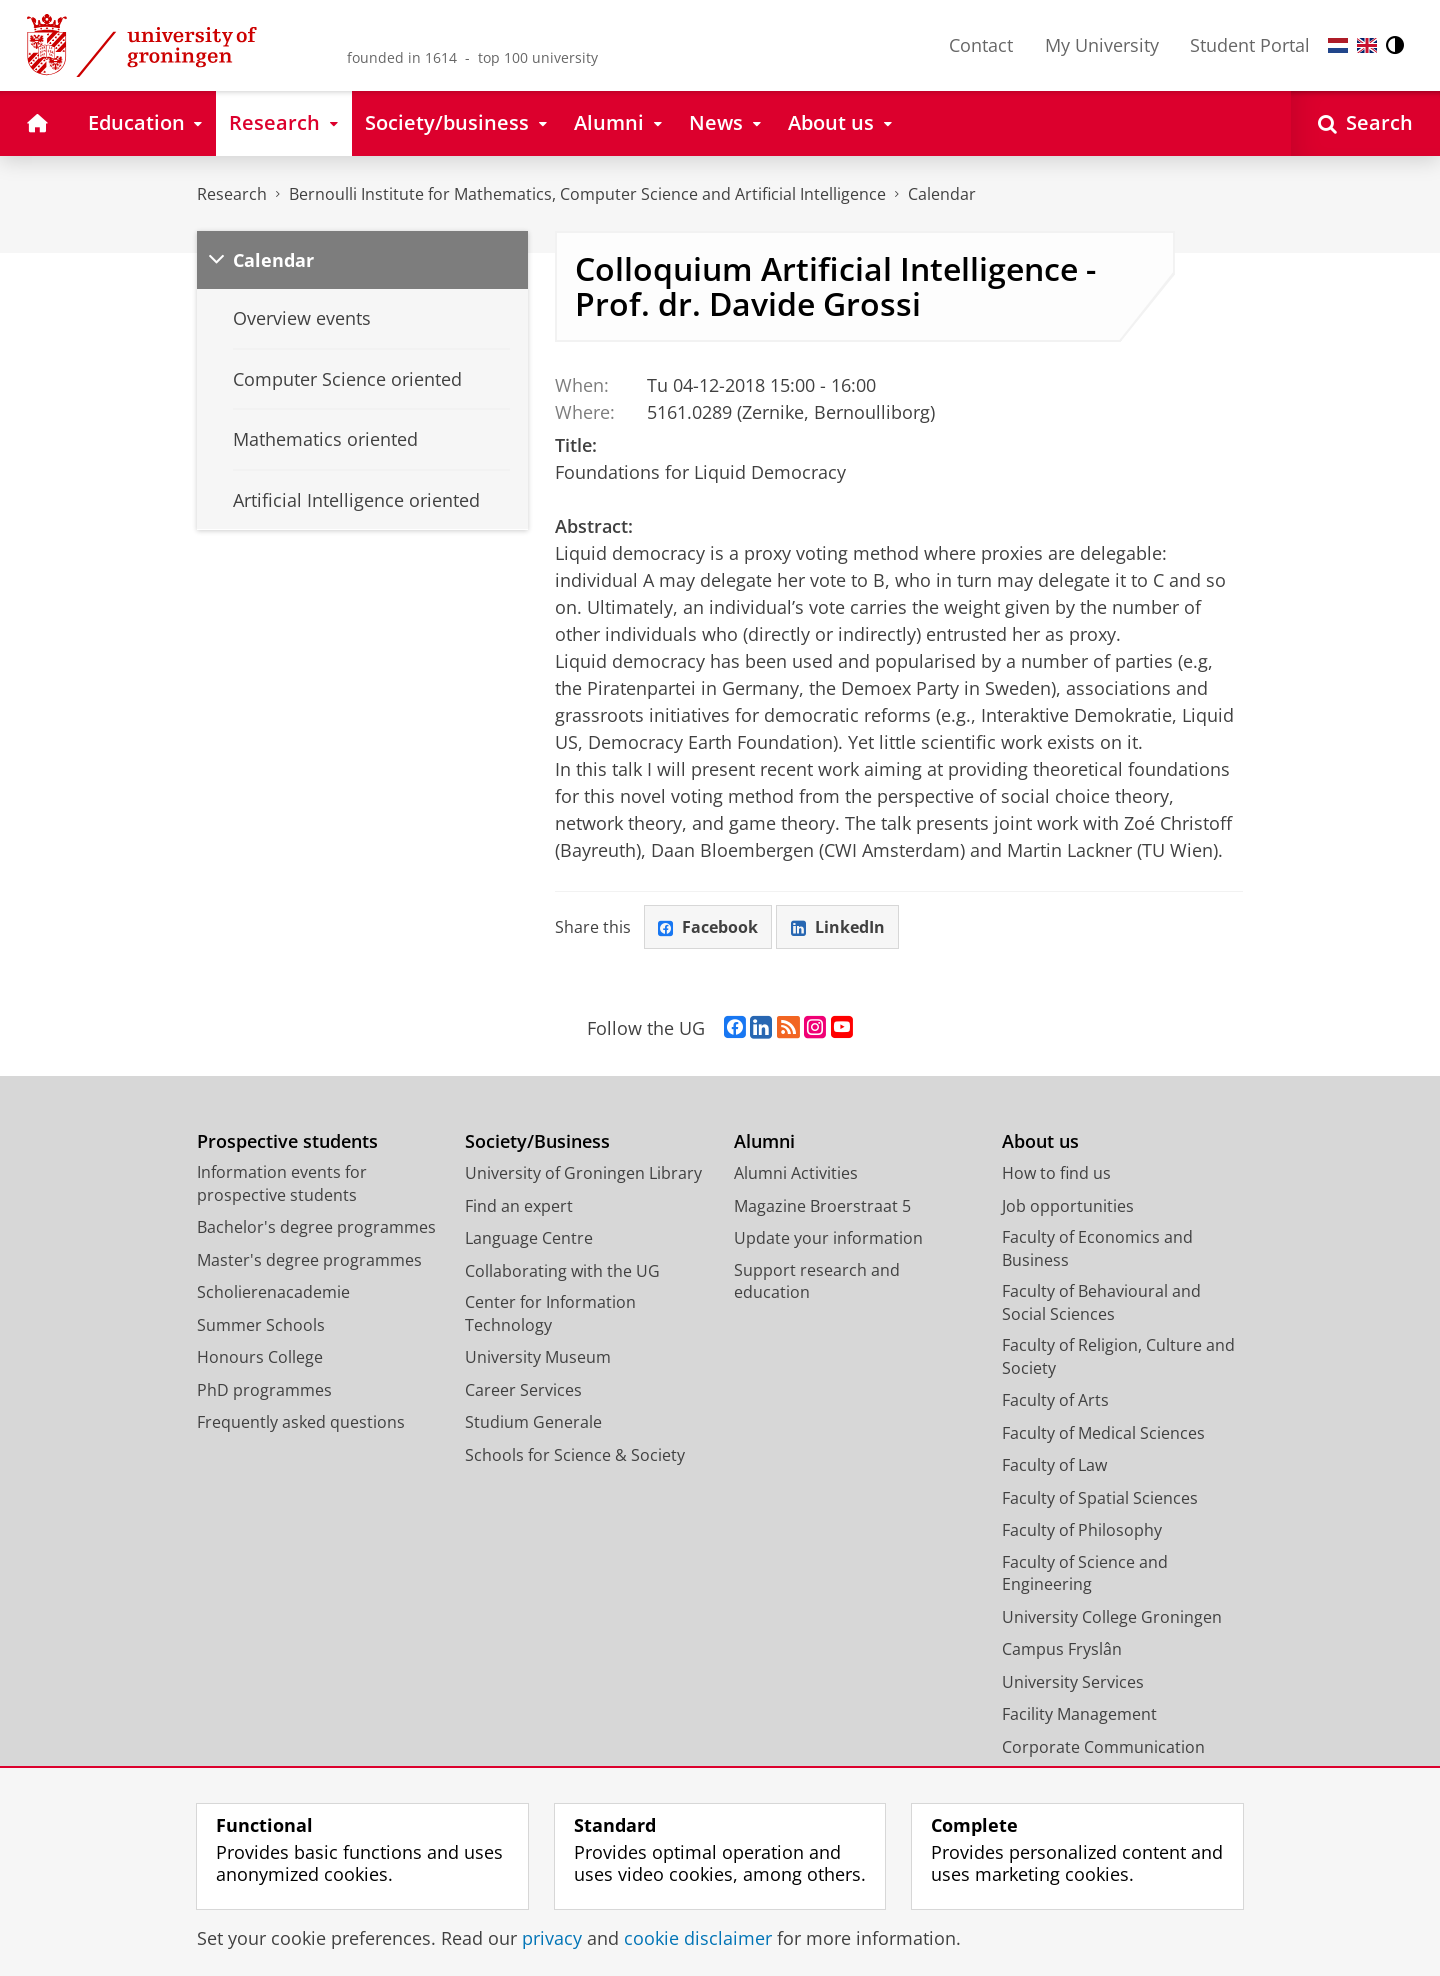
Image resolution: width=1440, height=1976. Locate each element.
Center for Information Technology (550, 1314)
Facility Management (1079, 1715)
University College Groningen (1112, 1617)
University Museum (538, 1358)
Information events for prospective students (282, 1184)
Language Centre (529, 1239)
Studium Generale (533, 1423)
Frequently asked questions (301, 1423)
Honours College (260, 1358)
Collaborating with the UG (562, 1271)
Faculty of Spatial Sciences (1100, 1498)
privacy (552, 1938)
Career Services (523, 1390)
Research (232, 194)
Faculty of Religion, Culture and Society (1118, 1357)
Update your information (828, 1239)
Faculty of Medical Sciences (1103, 1433)
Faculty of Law (1054, 1466)
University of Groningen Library (583, 1174)
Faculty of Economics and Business (1097, 1249)
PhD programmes (264, 1390)
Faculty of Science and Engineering (1085, 1573)
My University (1102, 45)
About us (1040, 1141)
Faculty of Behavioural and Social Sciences (1101, 1303)
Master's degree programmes (309, 1260)
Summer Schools (261, 1325)
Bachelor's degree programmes (316, 1228)
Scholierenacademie (273, 1293)
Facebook (708, 927)
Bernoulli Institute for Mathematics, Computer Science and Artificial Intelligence (587, 194)
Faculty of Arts (1055, 1401)
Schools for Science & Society (575, 1455)
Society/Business (537, 1141)
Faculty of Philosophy (1082, 1531)
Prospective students (287, 1141)
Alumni (764, 1141)
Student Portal (1250, 45)
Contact (981, 45)
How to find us (1056, 1174)
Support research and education (817, 1281)
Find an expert (519, 1206)
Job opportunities (1068, 1206)
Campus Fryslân (1062, 1650)
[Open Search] (1365, 123)
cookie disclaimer (698, 1938)
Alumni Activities (796, 1174)
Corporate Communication (1103, 1747)
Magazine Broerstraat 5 (822, 1206)
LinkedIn (838, 927)
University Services (1073, 1682)
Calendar (942, 194)
